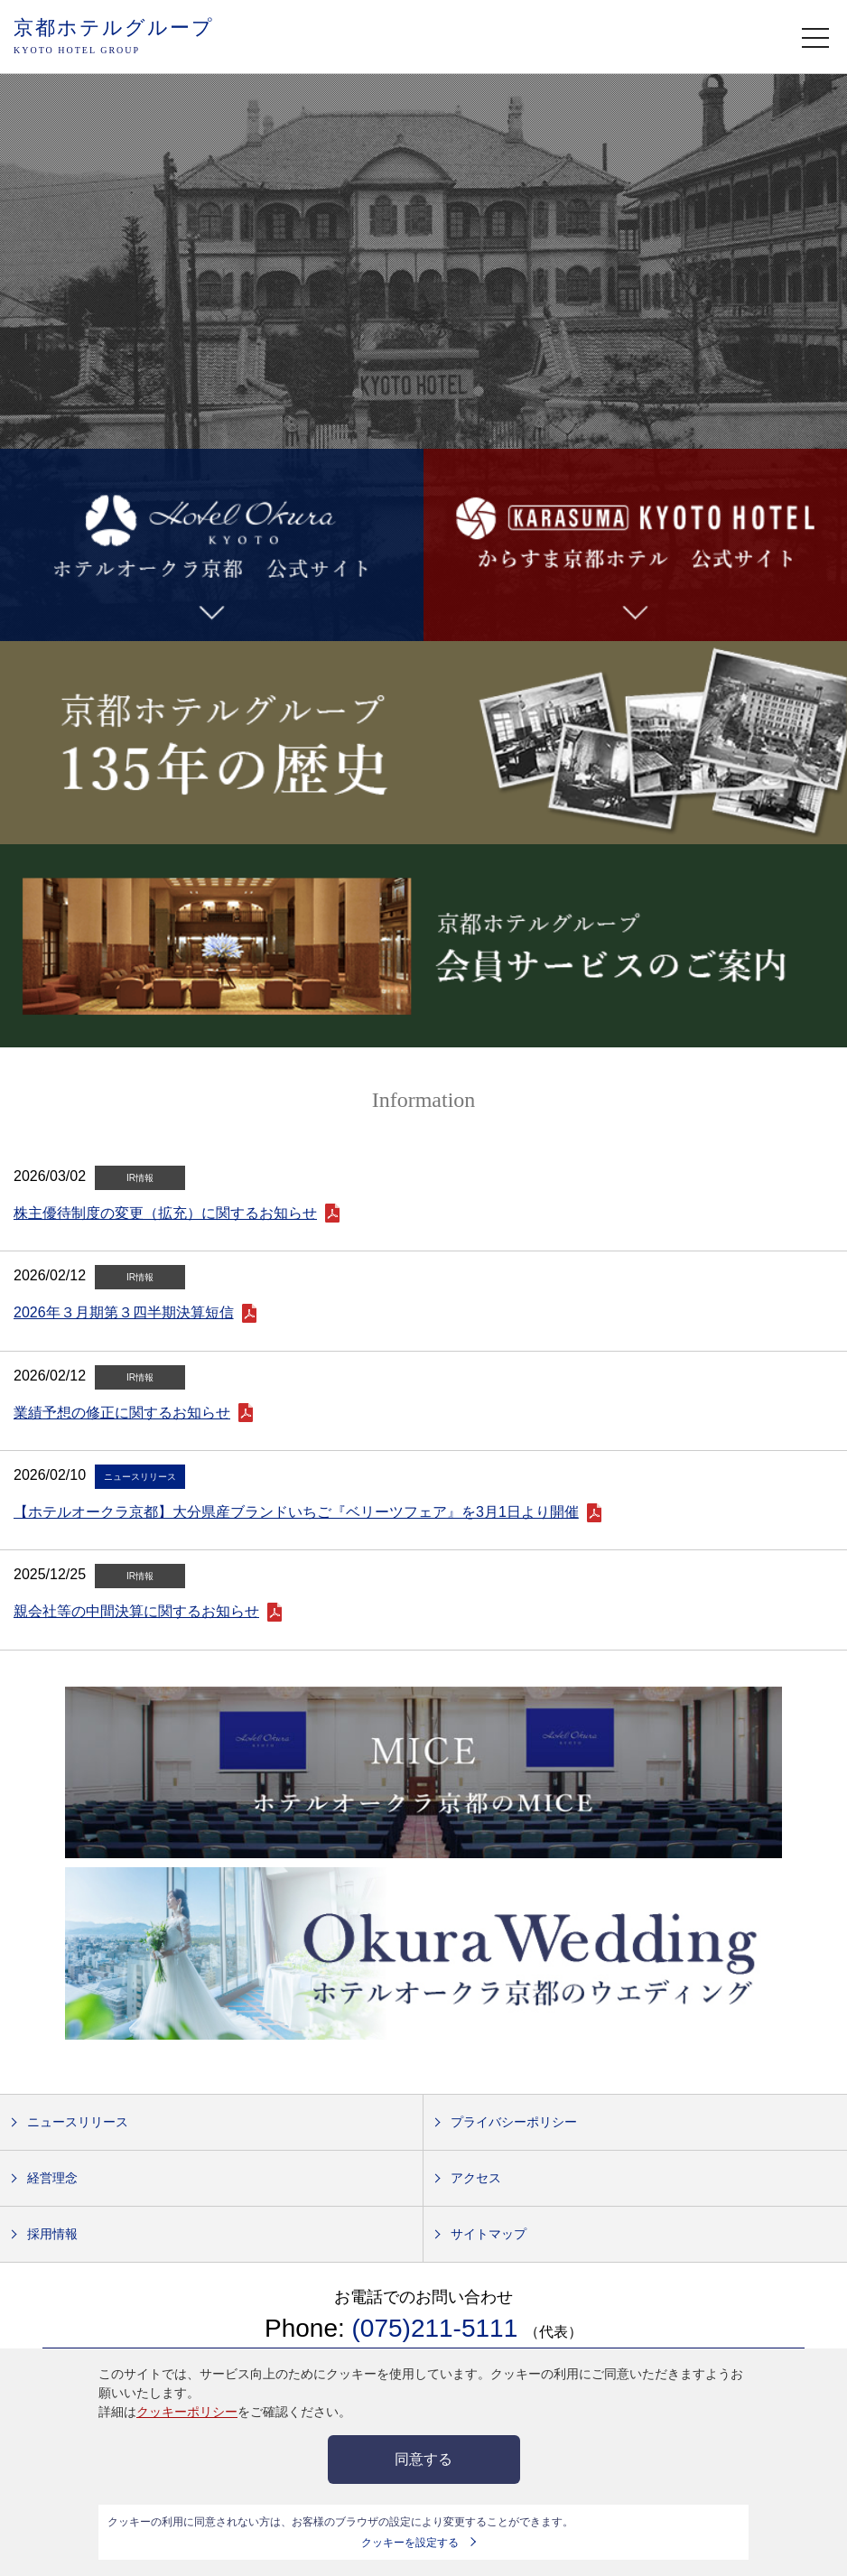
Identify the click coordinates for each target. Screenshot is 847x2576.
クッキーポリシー (186, 2411)
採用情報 (52, 2234)
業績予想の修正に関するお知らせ (122, 1412)
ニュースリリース (77, 2122)
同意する (423, 2459)
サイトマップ (488, 2234)
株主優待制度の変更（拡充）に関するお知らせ (165, 1213)
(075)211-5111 (438, 2328)
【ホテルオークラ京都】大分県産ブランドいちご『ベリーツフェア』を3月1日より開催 (296, 1512)
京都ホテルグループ (114, 37)
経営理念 (52, 2178)
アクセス (476, 2178)
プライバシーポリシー (514, 2122)
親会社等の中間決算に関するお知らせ (136, 1611)
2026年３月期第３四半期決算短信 (124, 1312)
